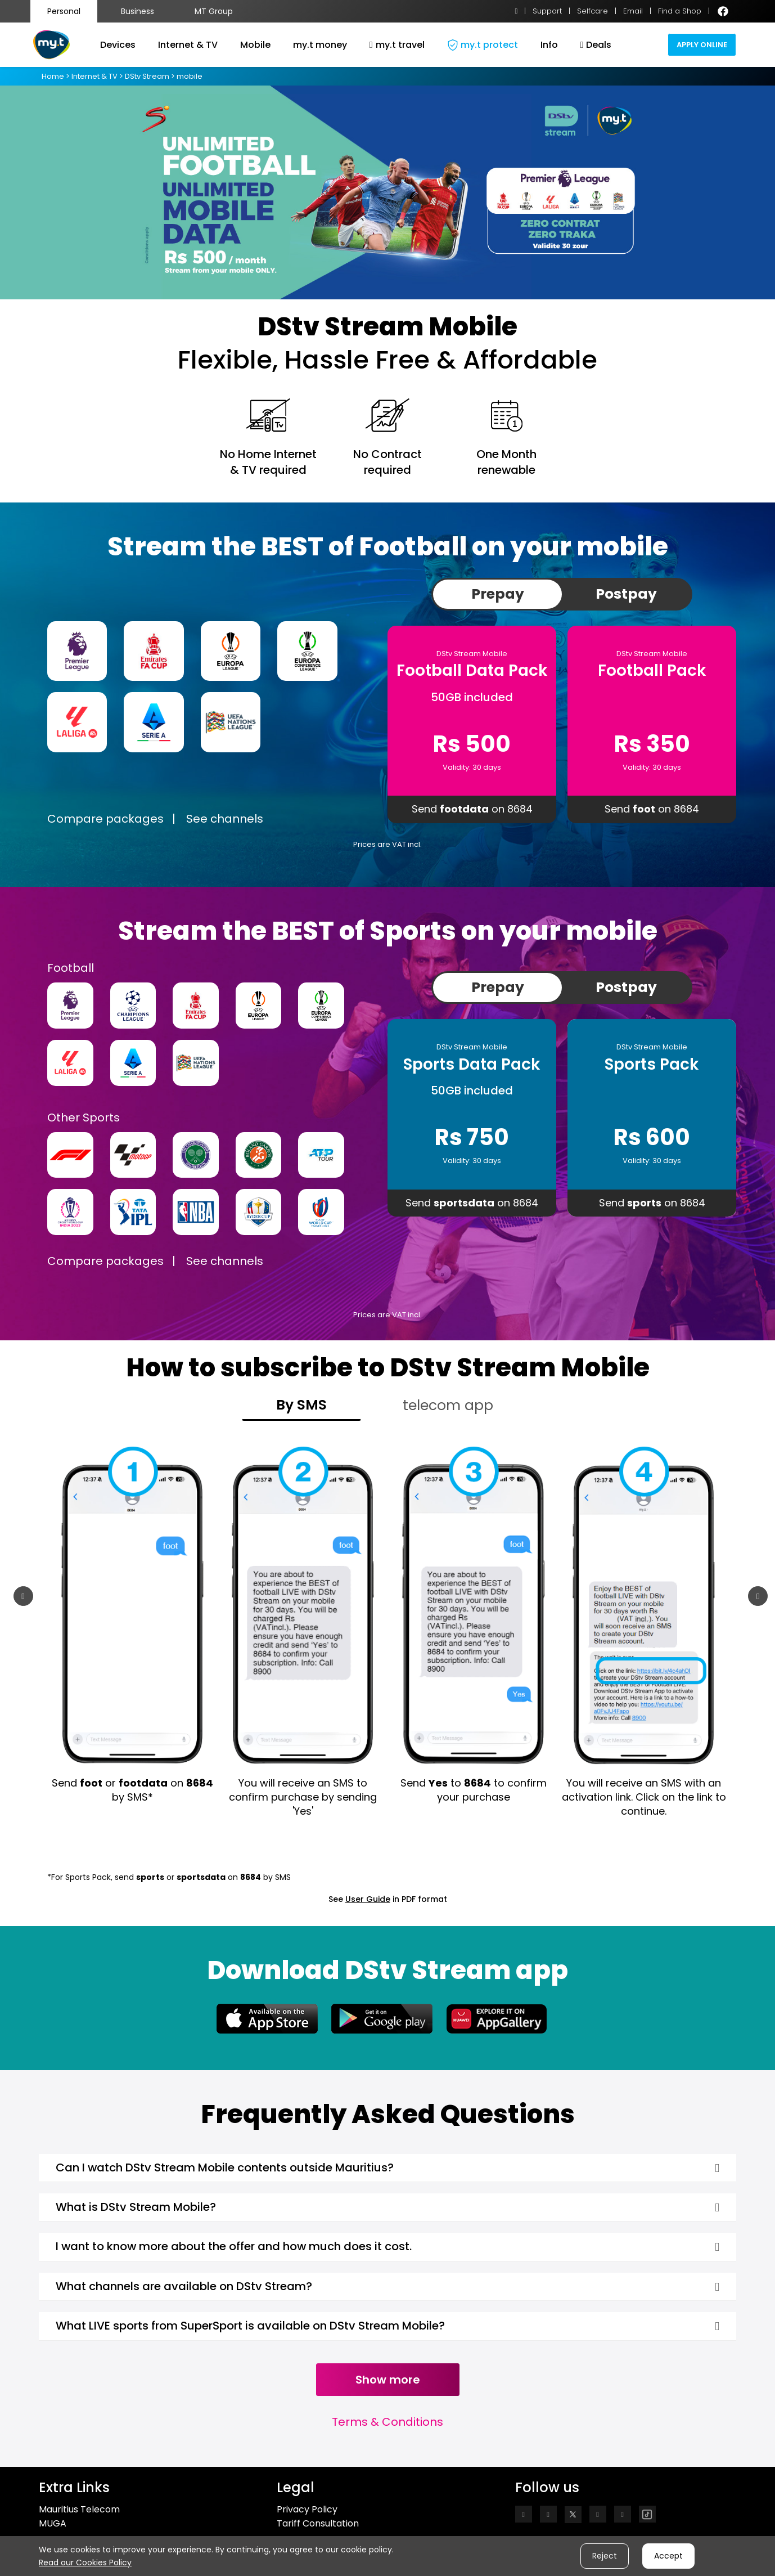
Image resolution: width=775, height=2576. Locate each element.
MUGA (52, 2523)
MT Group (214, 11)
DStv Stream (147, 76)
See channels (224, 819)
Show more (387, 2379)
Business (137, 11)
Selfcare (592, 11)
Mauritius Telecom (79, 2509)
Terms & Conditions (387, 2422)
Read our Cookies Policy (85, 2562)
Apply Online (702, 44)
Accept (668, 2555)
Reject (604, 2555)
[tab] (387, 2168)
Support (547, 11)
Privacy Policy (307, 2509)
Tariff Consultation (318, 2523)
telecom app (448, 1405)
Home (54, 76)
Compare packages (105, 819)
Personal (63, 11)
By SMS (301, 1405)
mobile (188, 76)
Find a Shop (679, 11)
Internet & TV (95, 76)
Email (633, 11)
